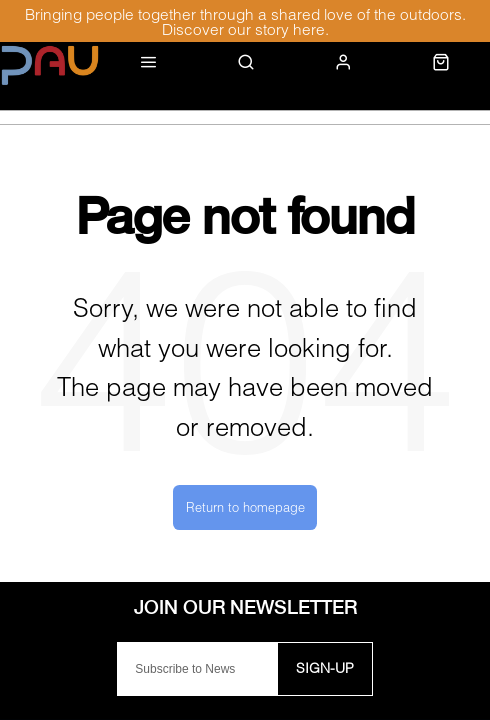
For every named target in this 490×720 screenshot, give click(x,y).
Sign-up (325, 667)
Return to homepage (245, 507)
